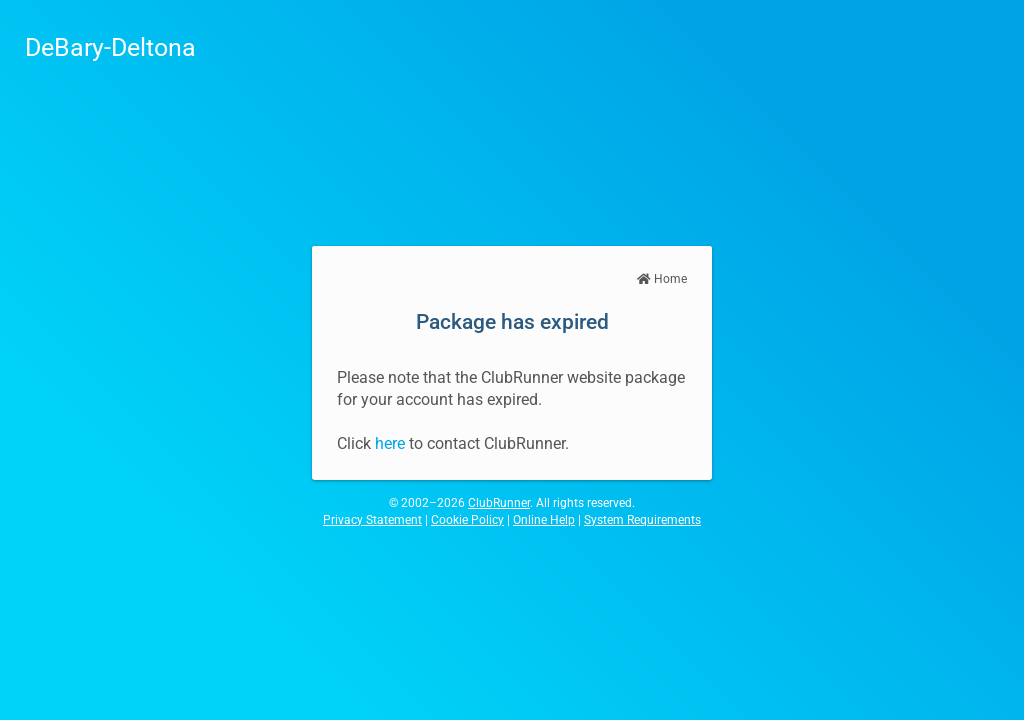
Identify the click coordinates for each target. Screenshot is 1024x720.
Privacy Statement (372, 520)
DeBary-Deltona (110, 47)
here (390, 443)
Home (662, 279)
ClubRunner (499, 503)
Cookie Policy (467, 520)
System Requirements (642, 520)
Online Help (544, 520)
